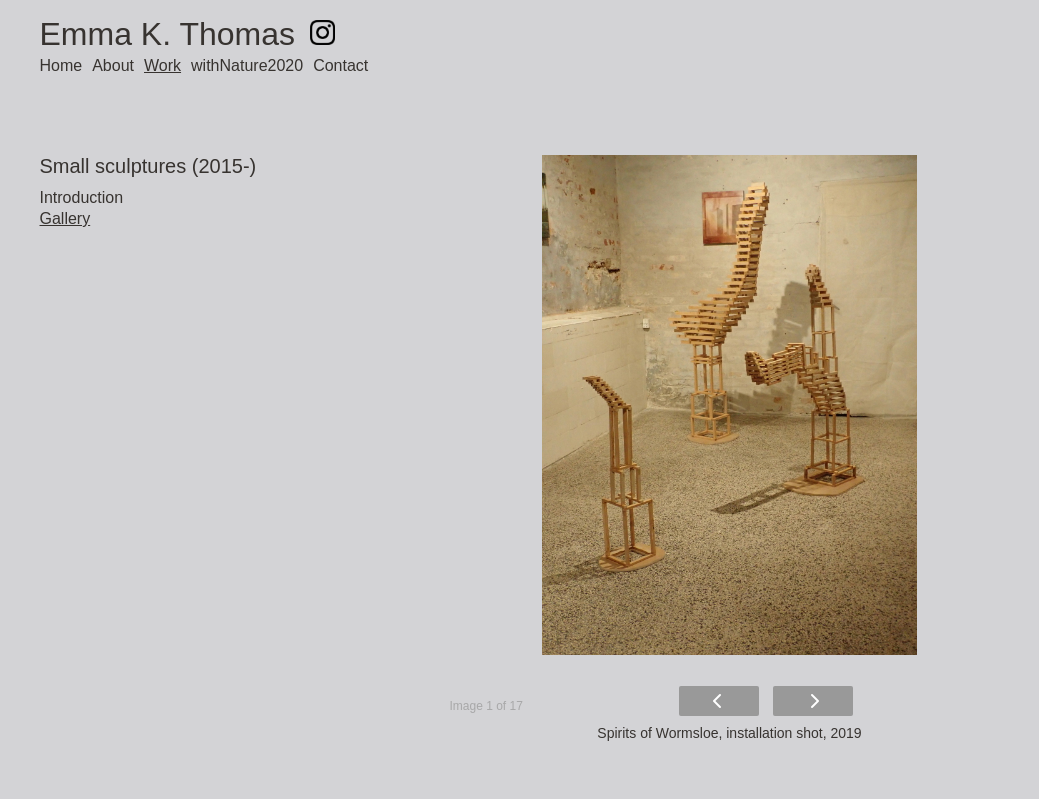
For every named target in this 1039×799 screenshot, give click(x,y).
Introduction (82, 197)
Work (162, 65)
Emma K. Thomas (167, 34)
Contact (340, 65)
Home (61, 65)
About (113, 65)
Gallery (65, 218)
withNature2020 (247, 65)
